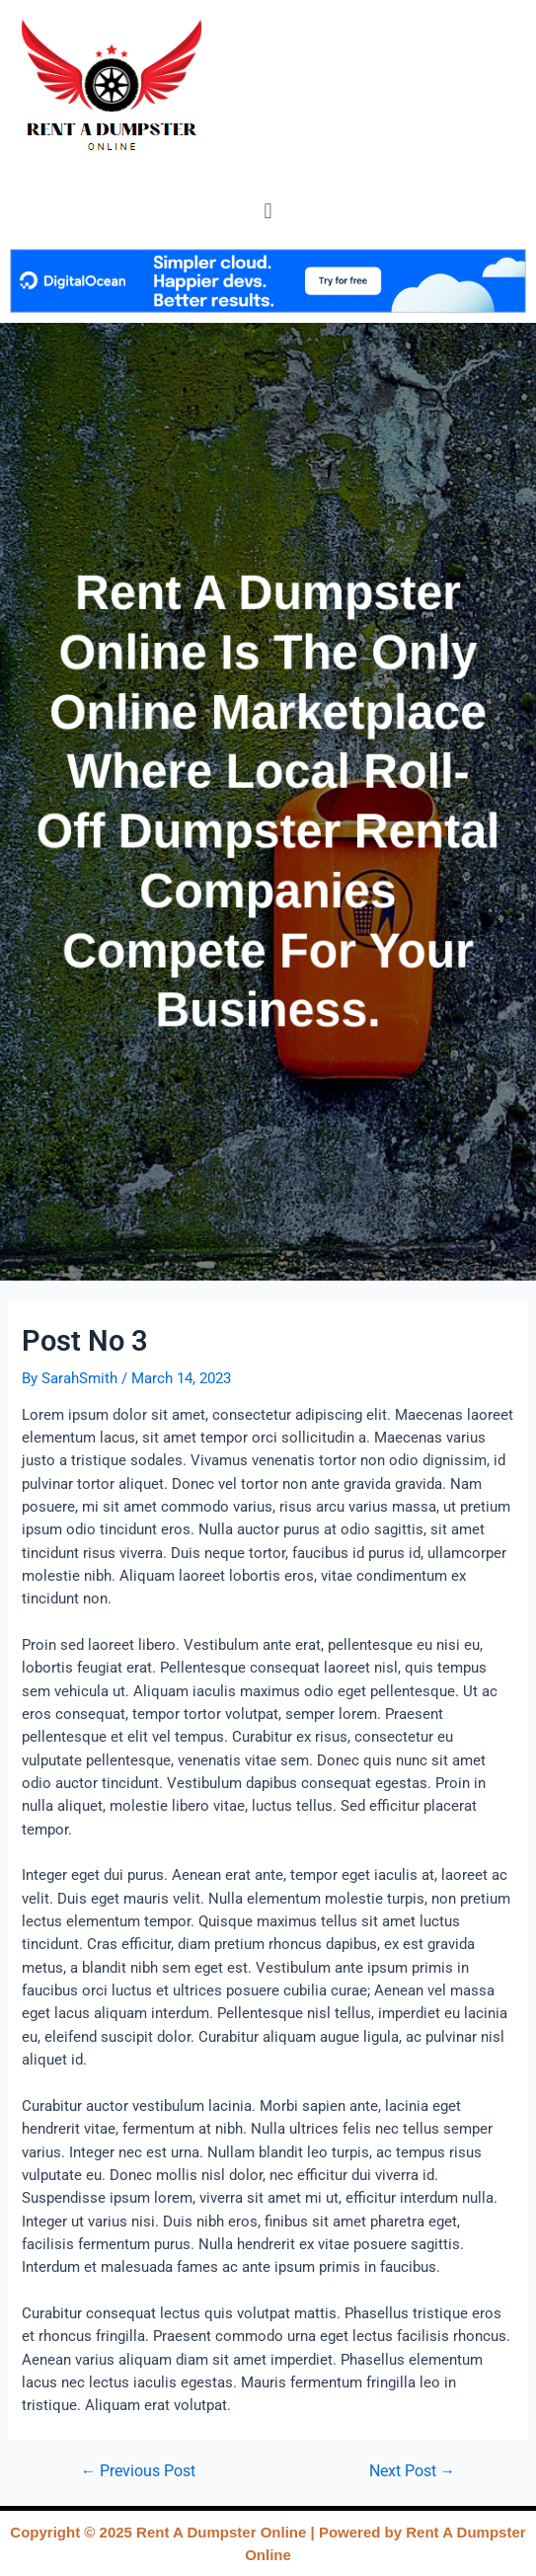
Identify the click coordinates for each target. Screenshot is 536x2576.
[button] (268, 211)
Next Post (412, 2472)
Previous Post (138, 2472)
